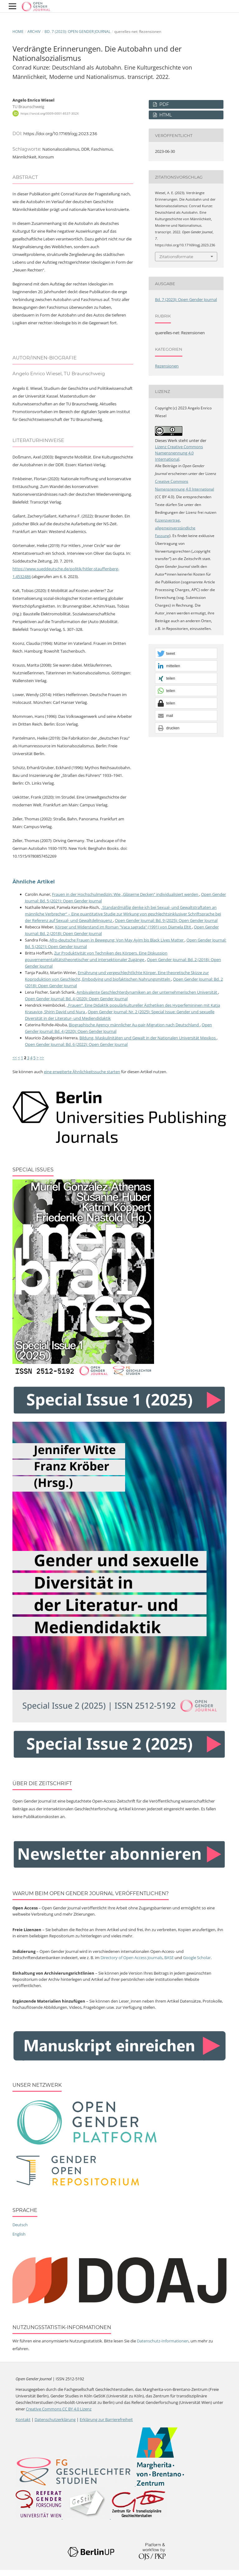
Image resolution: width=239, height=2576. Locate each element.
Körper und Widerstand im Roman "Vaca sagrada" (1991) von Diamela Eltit (123, 927)
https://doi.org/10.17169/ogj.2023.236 (60, 133)
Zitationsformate (176, 256)
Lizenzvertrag (168, 520)
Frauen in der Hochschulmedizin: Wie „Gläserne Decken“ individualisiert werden (125, 894)
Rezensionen (167, 366)
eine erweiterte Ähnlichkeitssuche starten (82, 1071)
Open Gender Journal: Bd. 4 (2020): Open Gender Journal (76, 998)
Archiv (33, 31)
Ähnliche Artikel (33, 882)
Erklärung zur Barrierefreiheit (106, 2419)
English (19, 2234)
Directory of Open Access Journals (131, 1957)
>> (42, 1057)
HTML (165, 115)
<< (14, 1057)
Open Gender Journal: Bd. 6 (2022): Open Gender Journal (76, 1044)
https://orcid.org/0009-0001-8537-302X (50, 113)
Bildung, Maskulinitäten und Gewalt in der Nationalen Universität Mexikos (148, 1038)
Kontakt (23, 2419)
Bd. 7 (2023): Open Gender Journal (77, 31)
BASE (169, 1957)
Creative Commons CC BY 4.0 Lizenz (58, 2409)
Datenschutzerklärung (55, 2419)
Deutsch (20, 2224)
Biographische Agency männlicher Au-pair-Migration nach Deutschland (134, 1025)
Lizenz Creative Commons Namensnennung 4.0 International (179, 453)
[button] (186, 653)
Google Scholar (197, 1957)
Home (18, 31)
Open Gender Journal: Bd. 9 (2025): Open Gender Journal (166, 920)
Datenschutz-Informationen (163, 2341)
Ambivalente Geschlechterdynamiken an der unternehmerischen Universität (147, 992)
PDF (163, 104)
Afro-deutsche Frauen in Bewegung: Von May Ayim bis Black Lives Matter (117, 940)
